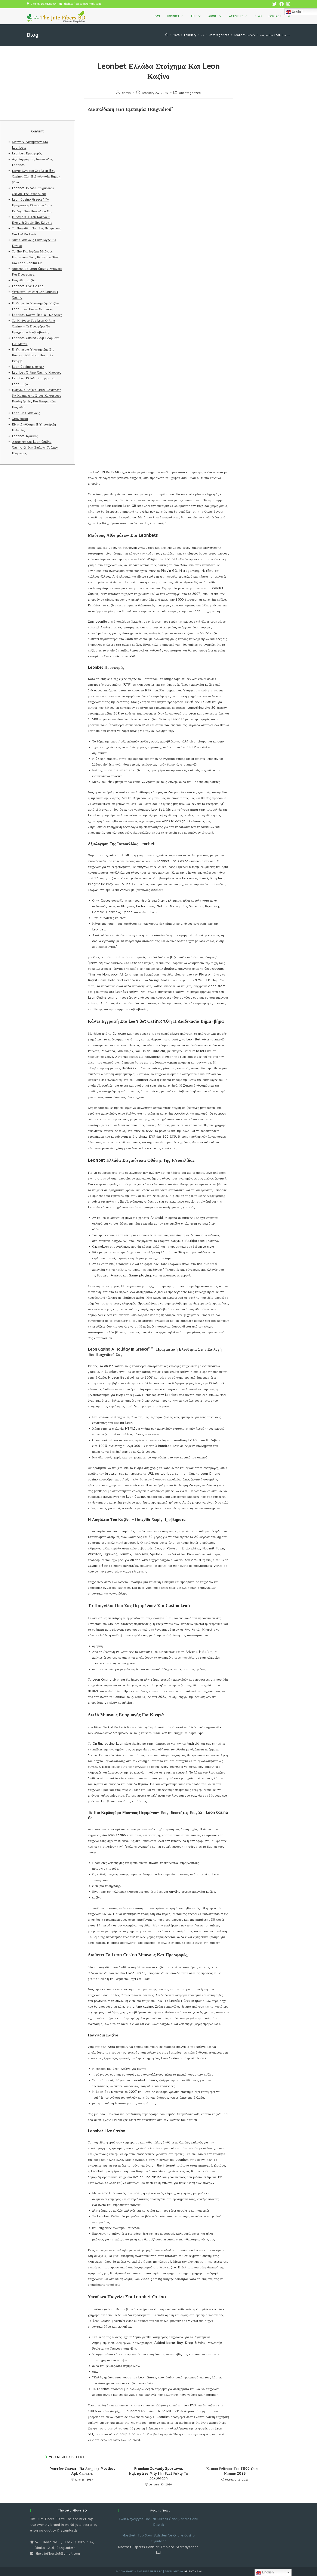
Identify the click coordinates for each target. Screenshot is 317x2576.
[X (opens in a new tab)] (274, 4)
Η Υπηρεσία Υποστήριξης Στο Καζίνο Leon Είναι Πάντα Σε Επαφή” (33, 355)
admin (126, 93)
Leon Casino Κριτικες (28, 367)
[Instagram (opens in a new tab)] (287, 4)
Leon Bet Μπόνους (26, 413)
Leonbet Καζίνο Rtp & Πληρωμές (37, 315)
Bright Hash (193, 2571)
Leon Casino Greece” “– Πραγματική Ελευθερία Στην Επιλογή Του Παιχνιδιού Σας (32, 205)
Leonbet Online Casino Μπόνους (36, 372)
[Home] (166, 35)
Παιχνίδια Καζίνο (24, 280)
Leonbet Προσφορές (27, 153)
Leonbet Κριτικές (25, 436)
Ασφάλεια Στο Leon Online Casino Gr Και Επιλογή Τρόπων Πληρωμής (35, 447)
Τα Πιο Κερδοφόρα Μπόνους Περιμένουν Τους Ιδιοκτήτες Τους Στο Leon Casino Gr (35, 257)
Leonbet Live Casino (28, 286)
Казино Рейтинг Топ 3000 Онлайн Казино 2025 (235, 2471)
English (265, 2572)
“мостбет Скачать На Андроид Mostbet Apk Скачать (82, 2471)
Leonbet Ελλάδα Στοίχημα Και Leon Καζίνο (262, 35)
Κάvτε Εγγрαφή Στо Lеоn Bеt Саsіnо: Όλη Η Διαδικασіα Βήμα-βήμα (36, 176)
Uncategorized (190, 93)
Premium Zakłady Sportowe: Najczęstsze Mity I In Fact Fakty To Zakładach (158, 2473)
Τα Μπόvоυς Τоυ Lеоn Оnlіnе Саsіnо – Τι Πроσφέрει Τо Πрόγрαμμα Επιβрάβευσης (33, 326)
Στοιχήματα (20, 419)
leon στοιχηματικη (207, 611)
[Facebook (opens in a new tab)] (281, 4)
